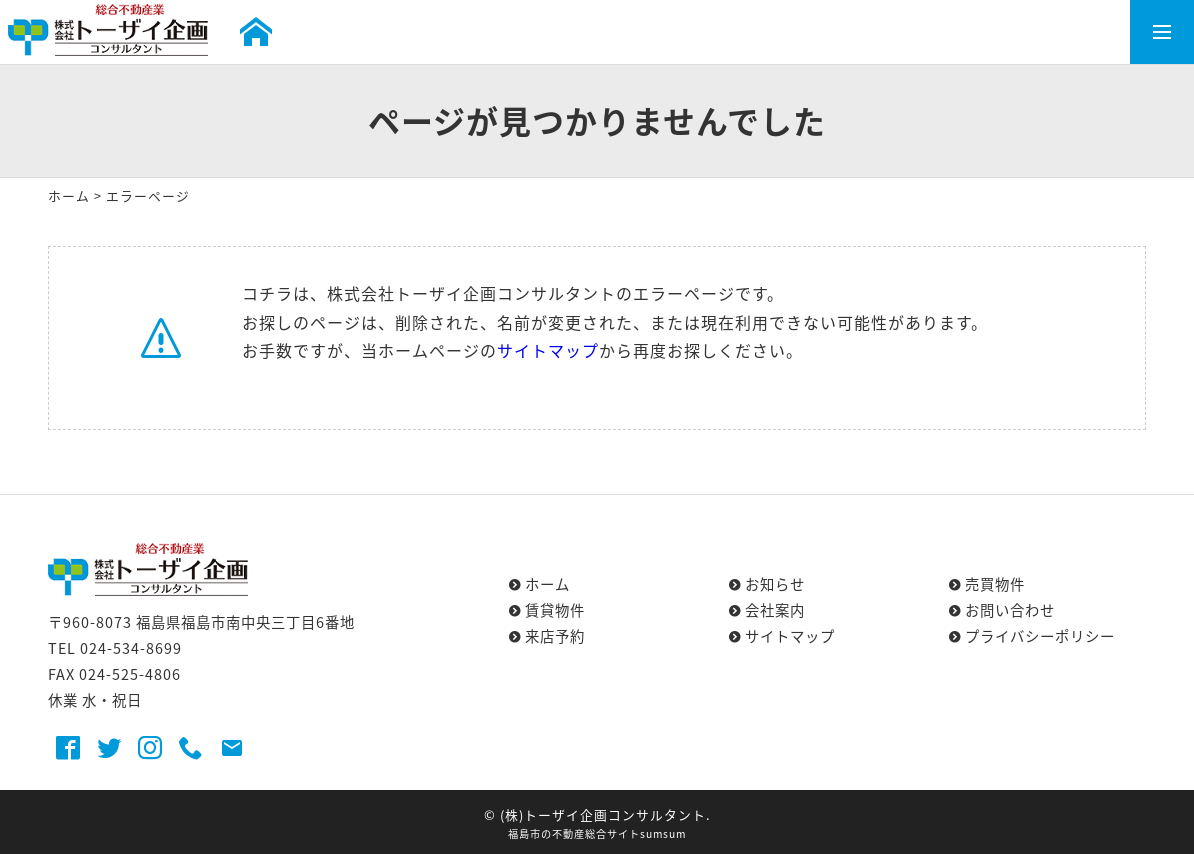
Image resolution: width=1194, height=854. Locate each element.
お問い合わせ (1010, 610)
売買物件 (995, 584)
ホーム (69, 195)
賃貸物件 (555, 610)
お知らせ (775, 584)
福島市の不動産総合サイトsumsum (597, 833)
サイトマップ (548, 350)
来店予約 (555, 636)
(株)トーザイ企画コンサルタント (603, 814)
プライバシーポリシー (1040, 636)
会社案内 (775, 610)
